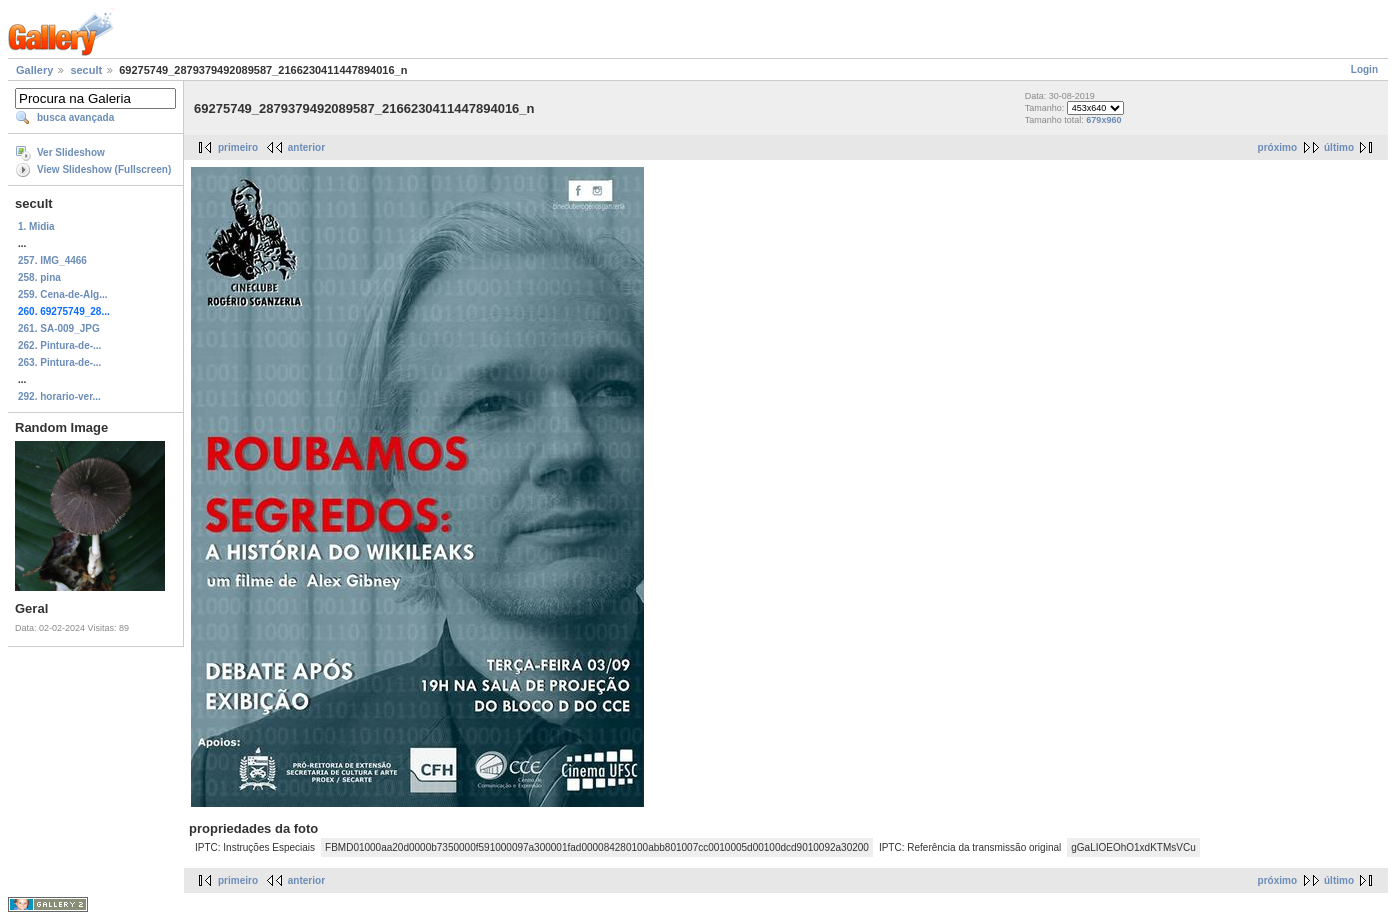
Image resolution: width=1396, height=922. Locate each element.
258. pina (39, 277)
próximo (1277, 147)
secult (86, 70)
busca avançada (75, 117)
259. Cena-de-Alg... (62, 294)
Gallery (34, 70)
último (1339, 147)
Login (1364, 69)
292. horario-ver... (59, 396)
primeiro (238, 147)
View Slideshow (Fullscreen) (104, 169)
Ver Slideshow (71, 152)
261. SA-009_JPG (59, 328)
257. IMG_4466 (52, 260)
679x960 (1103, 120)
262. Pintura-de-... (59, 345)
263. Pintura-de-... (59, 362)
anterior (306, 147)
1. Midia (36, 226)
